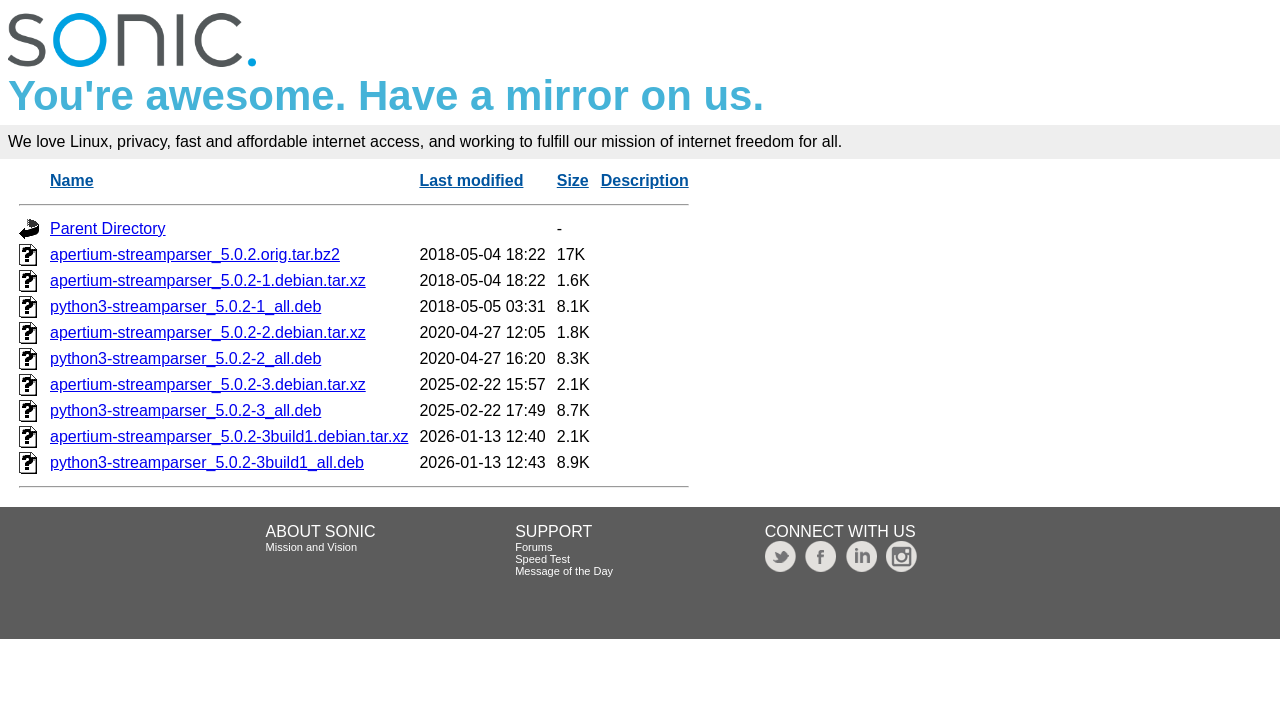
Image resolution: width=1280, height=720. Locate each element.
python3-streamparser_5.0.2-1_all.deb (185, 306)
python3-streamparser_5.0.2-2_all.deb (185, 358)
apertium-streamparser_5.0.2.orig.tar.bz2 (195, 254)
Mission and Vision (312, 547)
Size (573, 180)
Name (72, 180)
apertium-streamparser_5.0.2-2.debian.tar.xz (208, 332)
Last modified (471, 180)
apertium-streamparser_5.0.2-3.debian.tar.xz (208, 384)
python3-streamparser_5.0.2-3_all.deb (185, 410)
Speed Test (542, 559)
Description (645, 180)
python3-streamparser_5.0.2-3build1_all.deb (207, 462)
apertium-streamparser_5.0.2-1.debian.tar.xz (208, 280)
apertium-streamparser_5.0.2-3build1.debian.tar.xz (229, 436)
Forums (533, 547)
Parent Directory (108, 228)
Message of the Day (564, 571)
